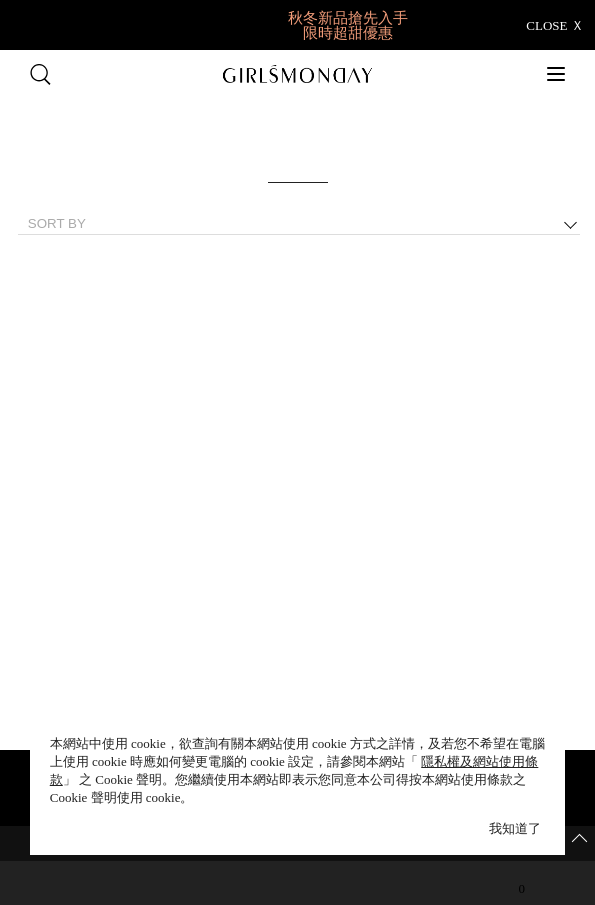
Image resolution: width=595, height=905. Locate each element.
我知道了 (515, 828)
